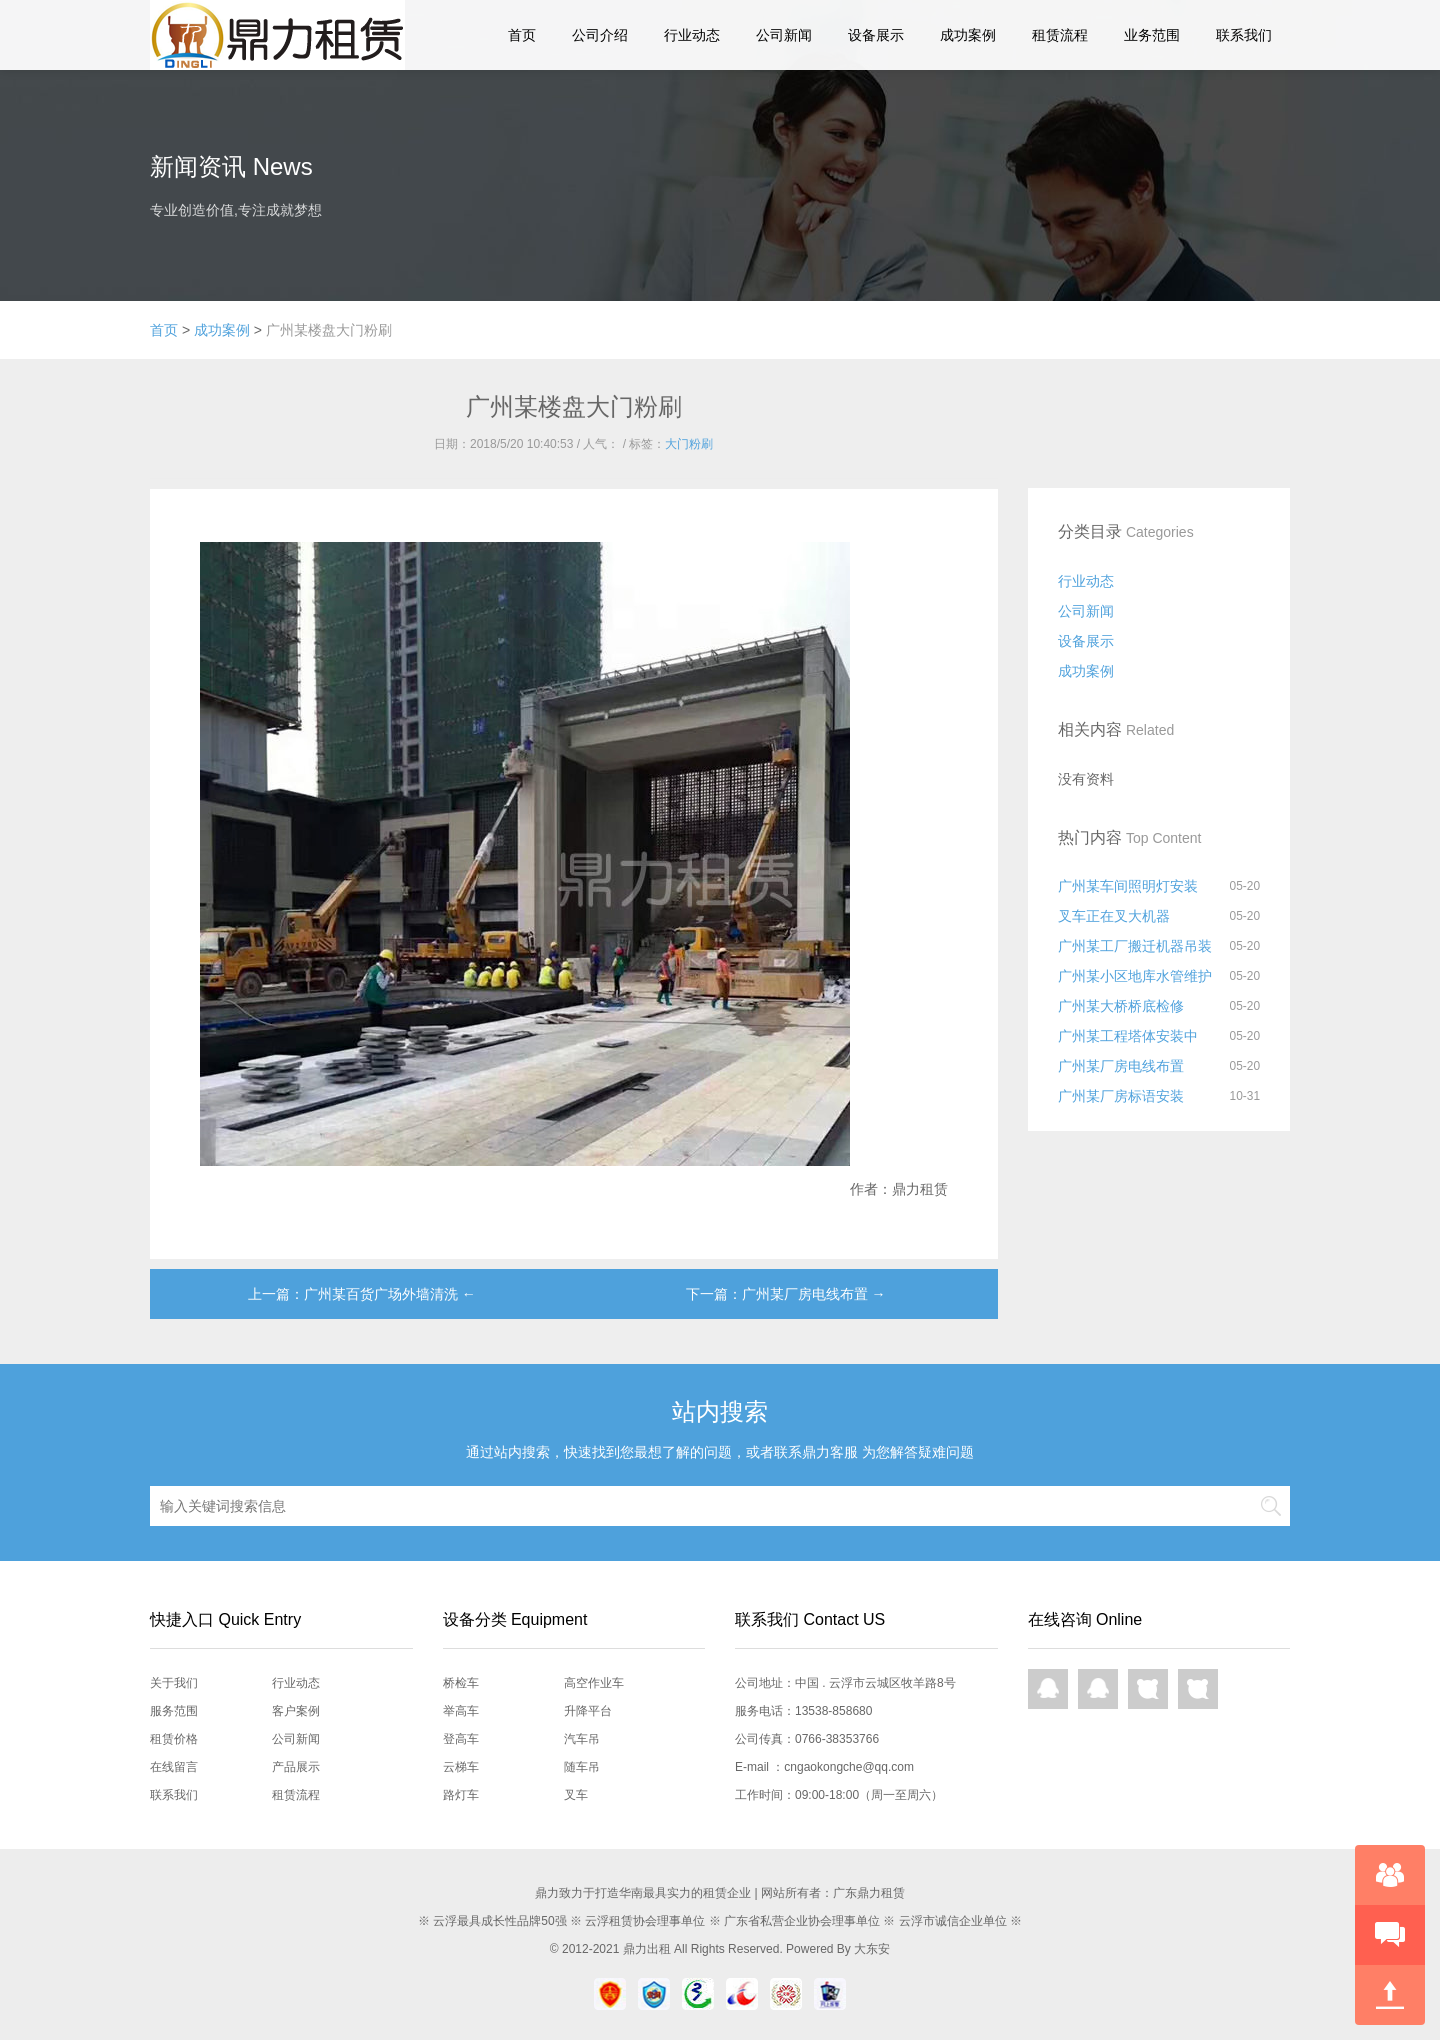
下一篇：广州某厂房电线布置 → (786, 1294)
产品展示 (296, 1767)
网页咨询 (1148, 1689)
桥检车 (461, 1683)
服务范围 (174, 1711)
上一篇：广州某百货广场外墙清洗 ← (362, 1294)
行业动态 (692, 35)
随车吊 (582, 1767)
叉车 (576, 1795)
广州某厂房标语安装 (1121, 1096)
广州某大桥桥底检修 (1121, 1006)
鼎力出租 (647, 1949)
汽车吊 (582, 1739)
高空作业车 (594, 1683)
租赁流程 (1060, 35)
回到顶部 (1390, 1995)
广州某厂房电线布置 (1121, 1066)
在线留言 (174, 1767)
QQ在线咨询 (1048, 1689)
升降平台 (588, 1711)
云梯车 (461, 1767)
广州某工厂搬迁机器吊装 (1135, 946)
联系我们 (1244, 35)
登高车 (461, 1739)
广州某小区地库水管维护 (1135, 976)
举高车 (461, 1711)
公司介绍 (600, 35)
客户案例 (296, 1711)
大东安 (872, 1949)
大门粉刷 (689, 444)
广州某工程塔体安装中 (1128, 1036)
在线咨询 (1390, 1875)
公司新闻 (784, 35)
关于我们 (174, 1683)
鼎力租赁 (270, 35)
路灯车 (461, 1795)
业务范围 (1152, 35)
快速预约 (1390, 1935)
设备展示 (876, 35)
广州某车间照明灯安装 (1128, 886)
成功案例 (968, 35)
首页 (522, 35)
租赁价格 (174, 1739)
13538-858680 (833, 1711)
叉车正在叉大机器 (1114, 916)
